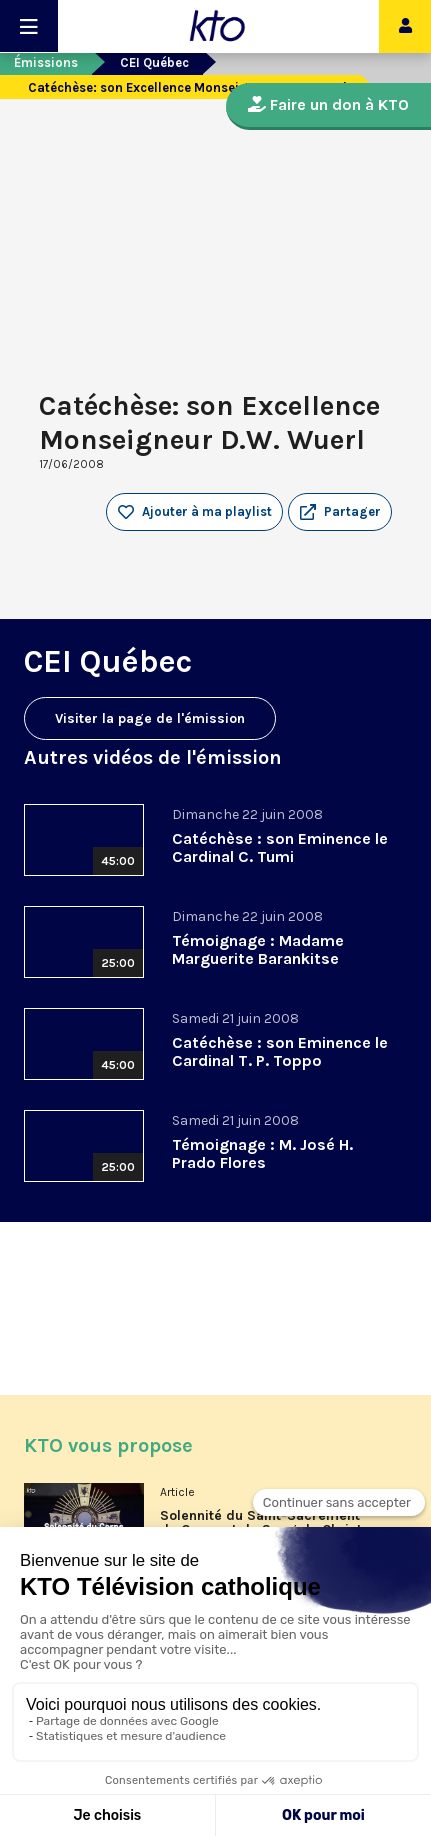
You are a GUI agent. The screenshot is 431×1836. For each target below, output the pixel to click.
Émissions (46, 62)
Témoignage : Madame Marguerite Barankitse (258, 949)
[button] (340, 512)
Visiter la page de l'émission (150, 718)
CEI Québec (154, 62)
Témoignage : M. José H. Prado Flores (262, 1153)
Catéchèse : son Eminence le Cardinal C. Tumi (280, 847)
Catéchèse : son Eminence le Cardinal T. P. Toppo (280, 1051)
